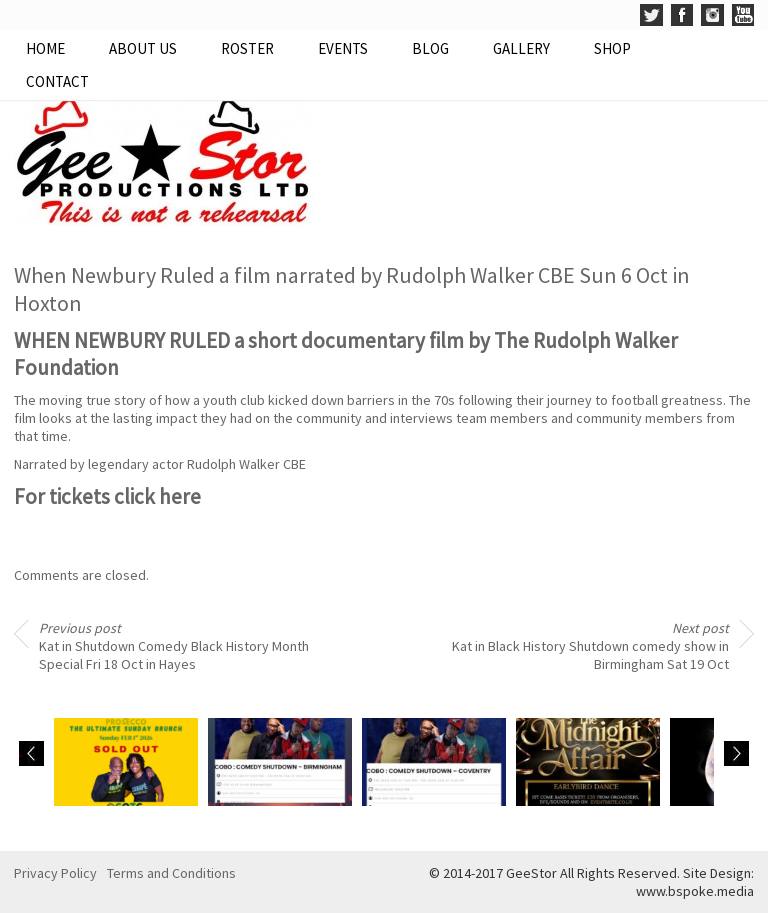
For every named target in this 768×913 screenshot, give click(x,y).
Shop (612, 48)
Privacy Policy (55, 873)
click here (157, 496)
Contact (57, 81)
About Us (143, 48)
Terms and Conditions (171, 873)
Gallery (521, 48)
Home (45, 48)
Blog (430, 48)
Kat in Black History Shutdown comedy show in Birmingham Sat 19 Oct (590, 646)
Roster (247, 48)
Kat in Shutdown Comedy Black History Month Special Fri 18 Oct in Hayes (174, 646)
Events (343, 48)
